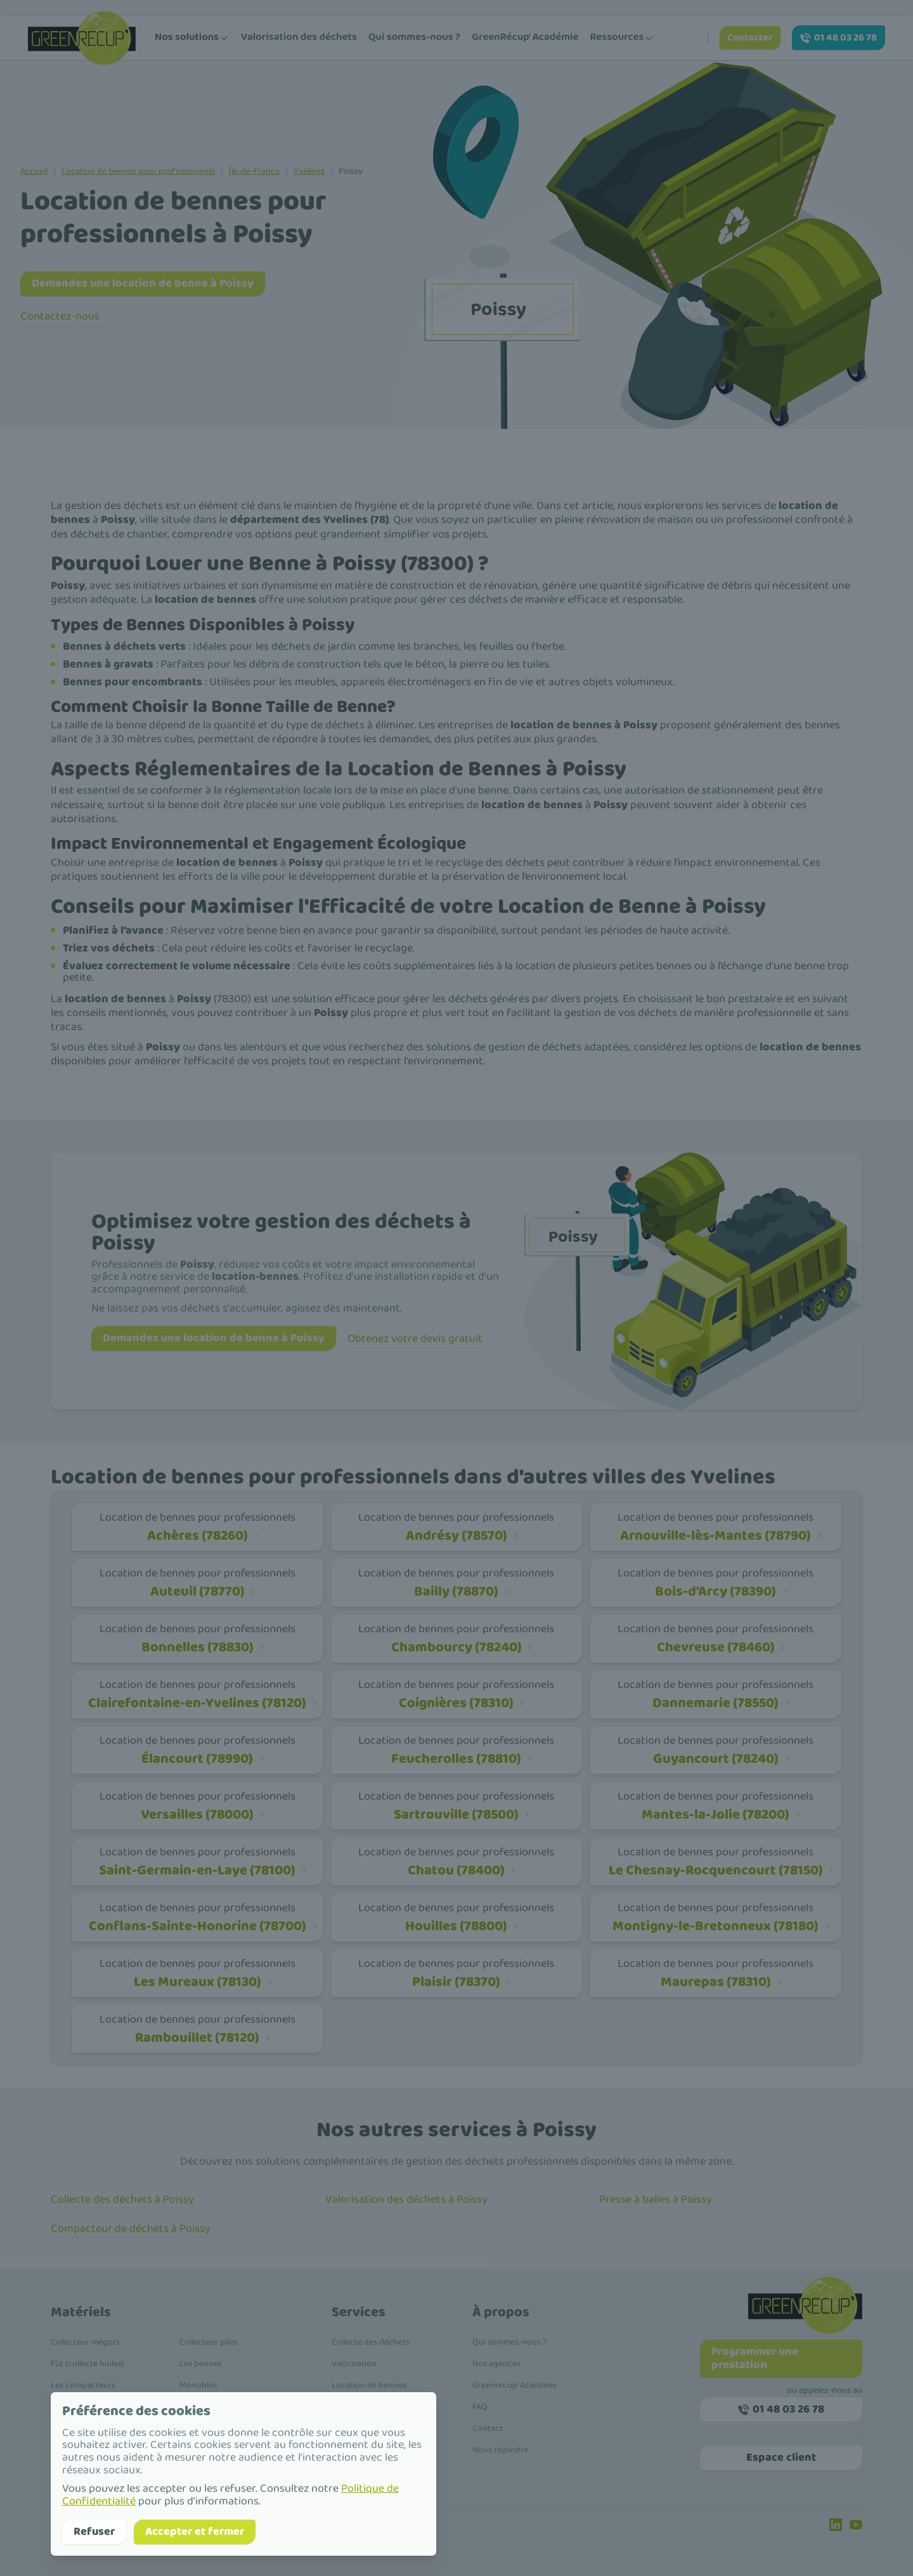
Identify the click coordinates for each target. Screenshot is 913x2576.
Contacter (750, 38)
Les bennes (200, 2364)
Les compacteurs (83, 2385)
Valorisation (354, 2364)
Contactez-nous (60, 316)
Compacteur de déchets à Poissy (130, 2229)
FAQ (480, 2407)
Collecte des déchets (371, 2342)
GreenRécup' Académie (525, 37)
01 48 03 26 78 (838, 38)
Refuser (94, 2532)
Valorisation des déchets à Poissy (406, 2199)
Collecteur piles (208, 2342)
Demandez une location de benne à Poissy (143, 283)
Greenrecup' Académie (514, 2385)
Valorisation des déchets (299, 37)
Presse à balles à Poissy (655, 2199)
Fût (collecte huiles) (87, 2364)
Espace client (781, 2457)
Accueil (34, 171)
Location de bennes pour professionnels (138, 171)
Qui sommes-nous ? (414, 37)
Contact (487, 2428)
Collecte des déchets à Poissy (122, 2199)
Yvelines (309, 171)
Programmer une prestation (754, 2358)
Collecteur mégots (85, 2342)
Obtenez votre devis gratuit (414, 1339)
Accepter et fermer (194, 2532)
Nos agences (496, 2364)
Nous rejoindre (500, 2450)
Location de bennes (369, 2385)
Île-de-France (254, 171)
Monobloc (198, 2385)
